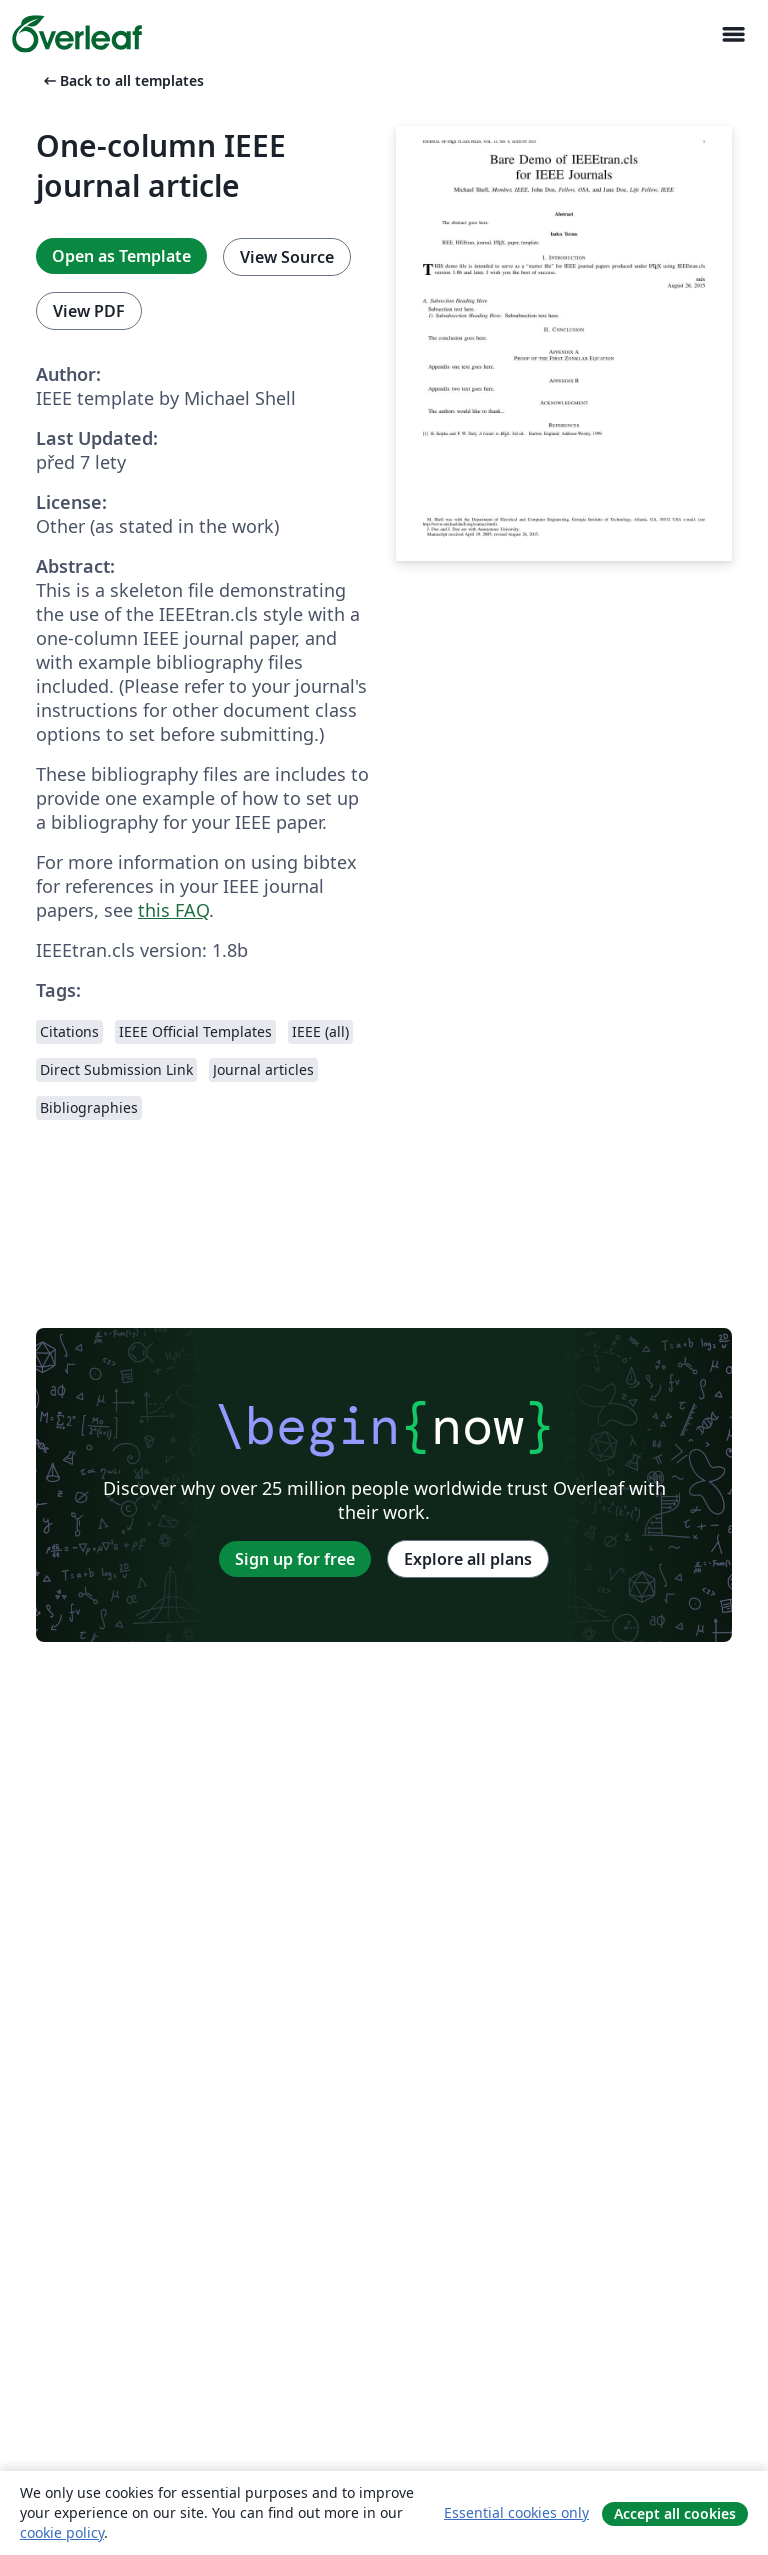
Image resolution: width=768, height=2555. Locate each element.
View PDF (89, 311)
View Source (287, 257)
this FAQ (173, 910)
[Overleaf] (77, 34)
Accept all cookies (675, 2513)
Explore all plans (468, 1559)
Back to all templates (122, 80)
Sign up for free (295, 1559)
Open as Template (121, 256)
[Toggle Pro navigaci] (733, 34)
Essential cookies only (516, 2512)
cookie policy (62, 2532)
